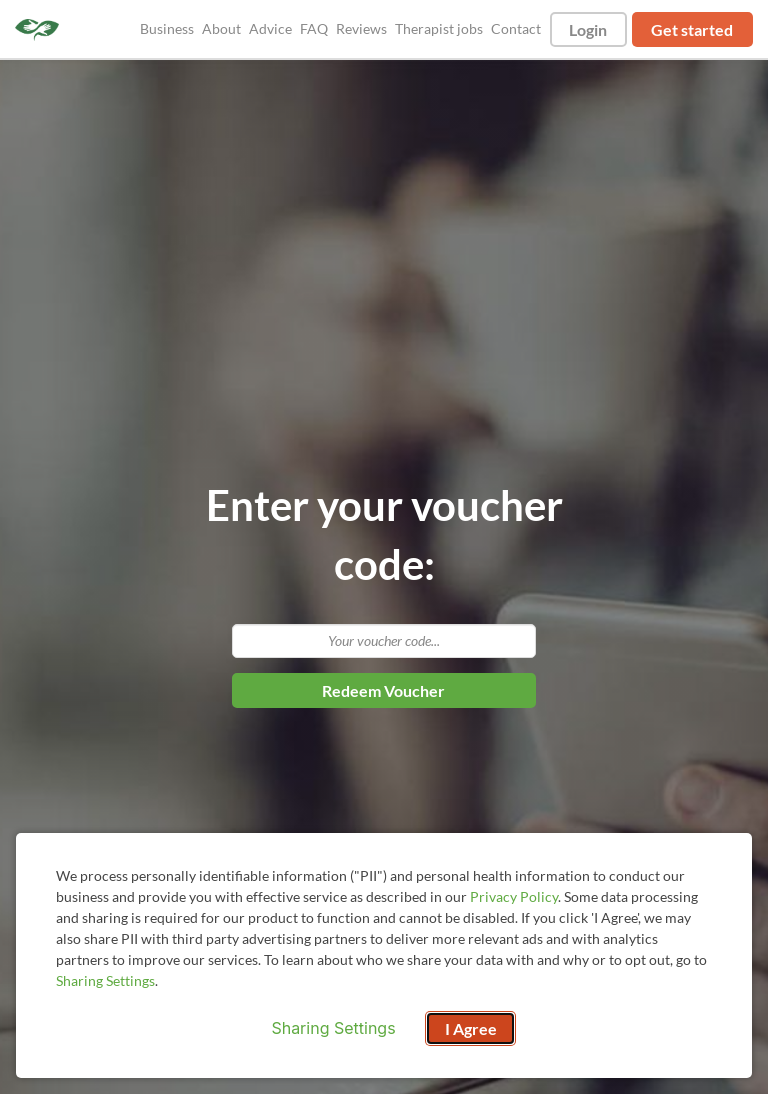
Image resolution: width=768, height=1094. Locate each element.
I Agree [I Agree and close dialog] (471, 1028)
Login (588, 29)
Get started (692, 29)
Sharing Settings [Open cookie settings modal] (333, 1028)
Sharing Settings (105, 980)
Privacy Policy (514, 896)
